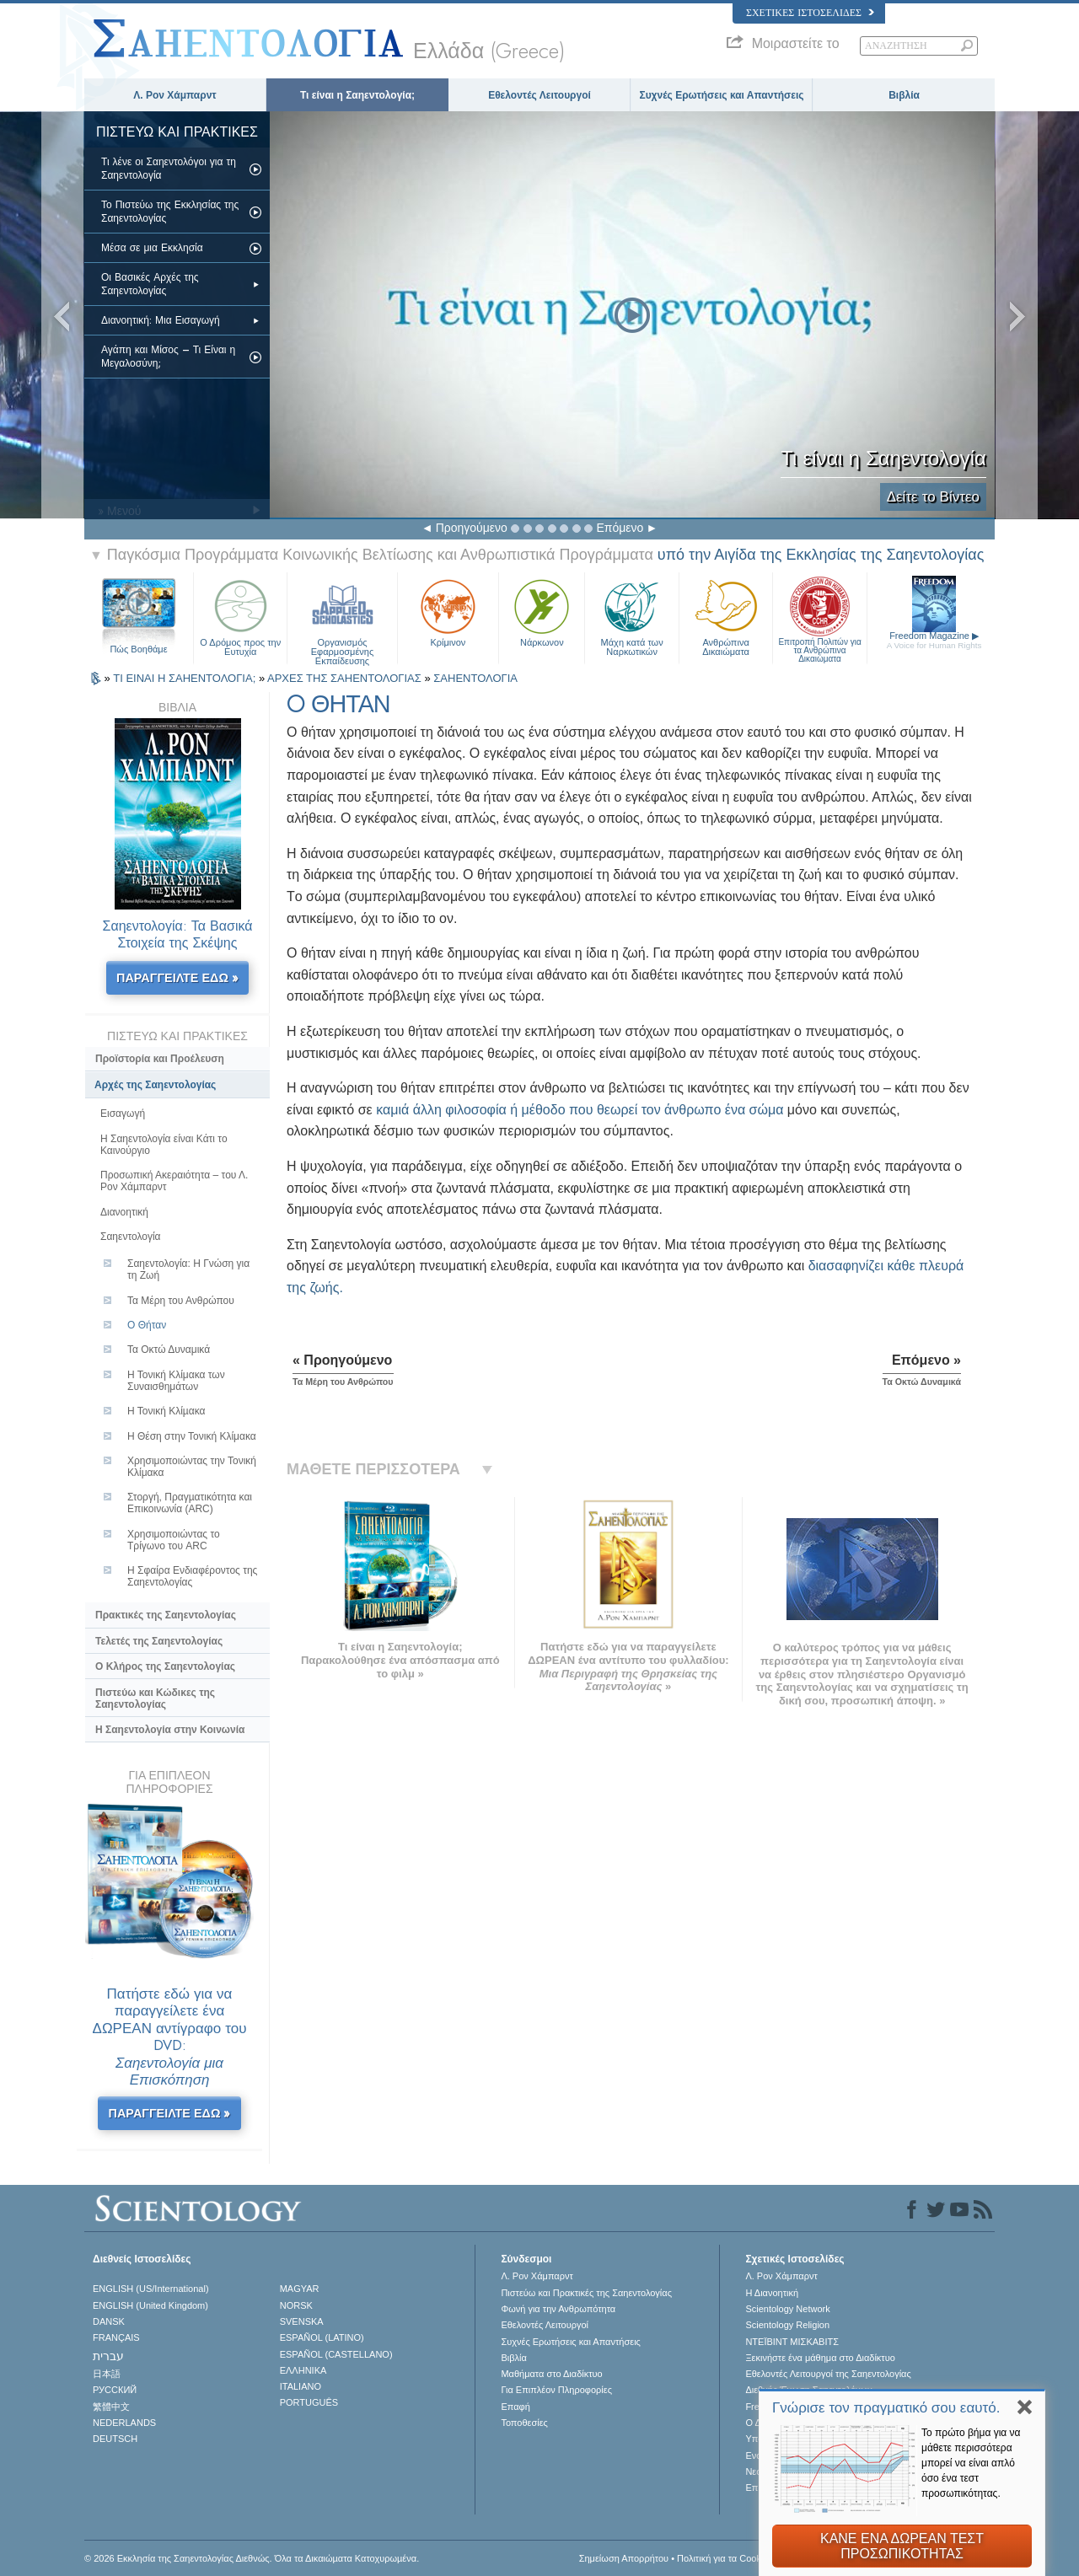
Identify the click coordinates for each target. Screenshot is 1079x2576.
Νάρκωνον (541, 611)
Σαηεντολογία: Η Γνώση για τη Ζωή (188, 1269)
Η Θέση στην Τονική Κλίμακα (191, 1436)
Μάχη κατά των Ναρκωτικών (631, 616)
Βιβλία (904, 95)
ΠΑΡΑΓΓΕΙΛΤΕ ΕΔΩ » (177, 977)
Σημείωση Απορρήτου (623, 2558)
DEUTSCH (115, 2439)
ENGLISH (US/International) (151, 2289)
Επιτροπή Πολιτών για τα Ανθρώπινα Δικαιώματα (819, 616)
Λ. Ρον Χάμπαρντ (174, 95)
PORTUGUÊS (309, 2402)
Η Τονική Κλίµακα (166, 1411)
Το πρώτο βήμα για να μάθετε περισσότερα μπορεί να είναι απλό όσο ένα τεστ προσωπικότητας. (971, 2463)
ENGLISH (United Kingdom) (150, 2305)
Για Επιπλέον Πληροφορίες (556, 2390)
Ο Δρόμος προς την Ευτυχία (240, 616)
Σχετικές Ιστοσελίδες (810, 12)
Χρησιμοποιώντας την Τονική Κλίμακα (191, 1467)
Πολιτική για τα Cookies (725, 2558)
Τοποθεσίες (524, 2423)
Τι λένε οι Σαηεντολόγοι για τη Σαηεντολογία (168, 168)
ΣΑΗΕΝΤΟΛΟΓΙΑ (475, 678)
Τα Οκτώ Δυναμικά (168, 1349)
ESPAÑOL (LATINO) (322, 2337)
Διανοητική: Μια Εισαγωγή (160, 320)
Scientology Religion (787, 2325)
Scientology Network (787, 2309)
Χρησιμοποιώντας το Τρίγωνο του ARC (173, 1540)
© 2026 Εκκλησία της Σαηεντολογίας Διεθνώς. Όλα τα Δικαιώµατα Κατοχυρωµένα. (251, 2558)
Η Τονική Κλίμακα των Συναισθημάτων (176, 1381)
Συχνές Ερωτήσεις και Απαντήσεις (721, 95)
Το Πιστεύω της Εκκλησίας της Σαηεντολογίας (170, 211)
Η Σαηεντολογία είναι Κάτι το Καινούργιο (164, 1145)
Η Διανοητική (771, 2293)
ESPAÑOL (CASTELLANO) (336, 2354)
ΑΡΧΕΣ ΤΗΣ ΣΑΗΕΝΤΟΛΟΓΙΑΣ (345, 678)
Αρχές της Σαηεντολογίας (155, 1085)
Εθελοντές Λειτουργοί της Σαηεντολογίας (827, 2374)
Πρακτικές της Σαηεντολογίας (165, 1615)
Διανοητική (124, 1212)
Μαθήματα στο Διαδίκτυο (551, 2374)
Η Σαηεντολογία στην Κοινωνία (169, 1730)
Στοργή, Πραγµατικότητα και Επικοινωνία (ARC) (189, 1503)
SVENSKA (302, 2321)
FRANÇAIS (116, 2337)
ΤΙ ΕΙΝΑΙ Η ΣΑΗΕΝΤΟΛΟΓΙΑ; (186, 678)
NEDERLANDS (124, 2423)
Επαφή (515, 2407)
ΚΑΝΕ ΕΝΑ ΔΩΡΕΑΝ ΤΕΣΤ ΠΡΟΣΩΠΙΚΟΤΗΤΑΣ (902, 2546)
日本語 (107, 2374)
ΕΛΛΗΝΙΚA (303, 2370)
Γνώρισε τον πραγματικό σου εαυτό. (886, 2408)
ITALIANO (300, 2386)
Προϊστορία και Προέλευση (159, 1059)
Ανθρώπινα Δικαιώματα (726, 616)
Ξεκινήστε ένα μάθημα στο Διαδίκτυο (819, 2358)
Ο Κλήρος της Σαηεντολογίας (165, 1666)
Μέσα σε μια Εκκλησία (152, 247)
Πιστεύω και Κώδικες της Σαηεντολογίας (155, 1698)
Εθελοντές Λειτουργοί (539, 95)
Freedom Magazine (934, 640)
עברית (108, 2356)
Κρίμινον (448, 611)
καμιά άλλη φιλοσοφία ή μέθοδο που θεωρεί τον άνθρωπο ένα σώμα (579, 1110)
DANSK (109, 2321)
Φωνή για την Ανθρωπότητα (558, 2309)
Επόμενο (619, 527)
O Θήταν (146, 1325)
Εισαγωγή (122, 1113)
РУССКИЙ (115, 2390)
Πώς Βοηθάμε (138, 649)
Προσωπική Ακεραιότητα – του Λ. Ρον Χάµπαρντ (174, 1181)
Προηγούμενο (471, 527)
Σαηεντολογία (130, 1236)
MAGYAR (299, 2289)
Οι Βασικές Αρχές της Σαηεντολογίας (150, 284)
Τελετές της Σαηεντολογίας (159, 1641)
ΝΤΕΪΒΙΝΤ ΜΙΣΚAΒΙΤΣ (792, 2342)
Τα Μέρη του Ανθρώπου (180, 1301)
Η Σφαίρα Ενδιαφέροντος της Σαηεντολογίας (192, 1576)
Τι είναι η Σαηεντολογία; (357, 95)
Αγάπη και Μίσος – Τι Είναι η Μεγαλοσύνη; (168, 356)
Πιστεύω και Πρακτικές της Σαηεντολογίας (586, 2293)
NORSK (296, 2305)
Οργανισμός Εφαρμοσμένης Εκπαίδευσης (342, 616)
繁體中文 (111, 2407)
